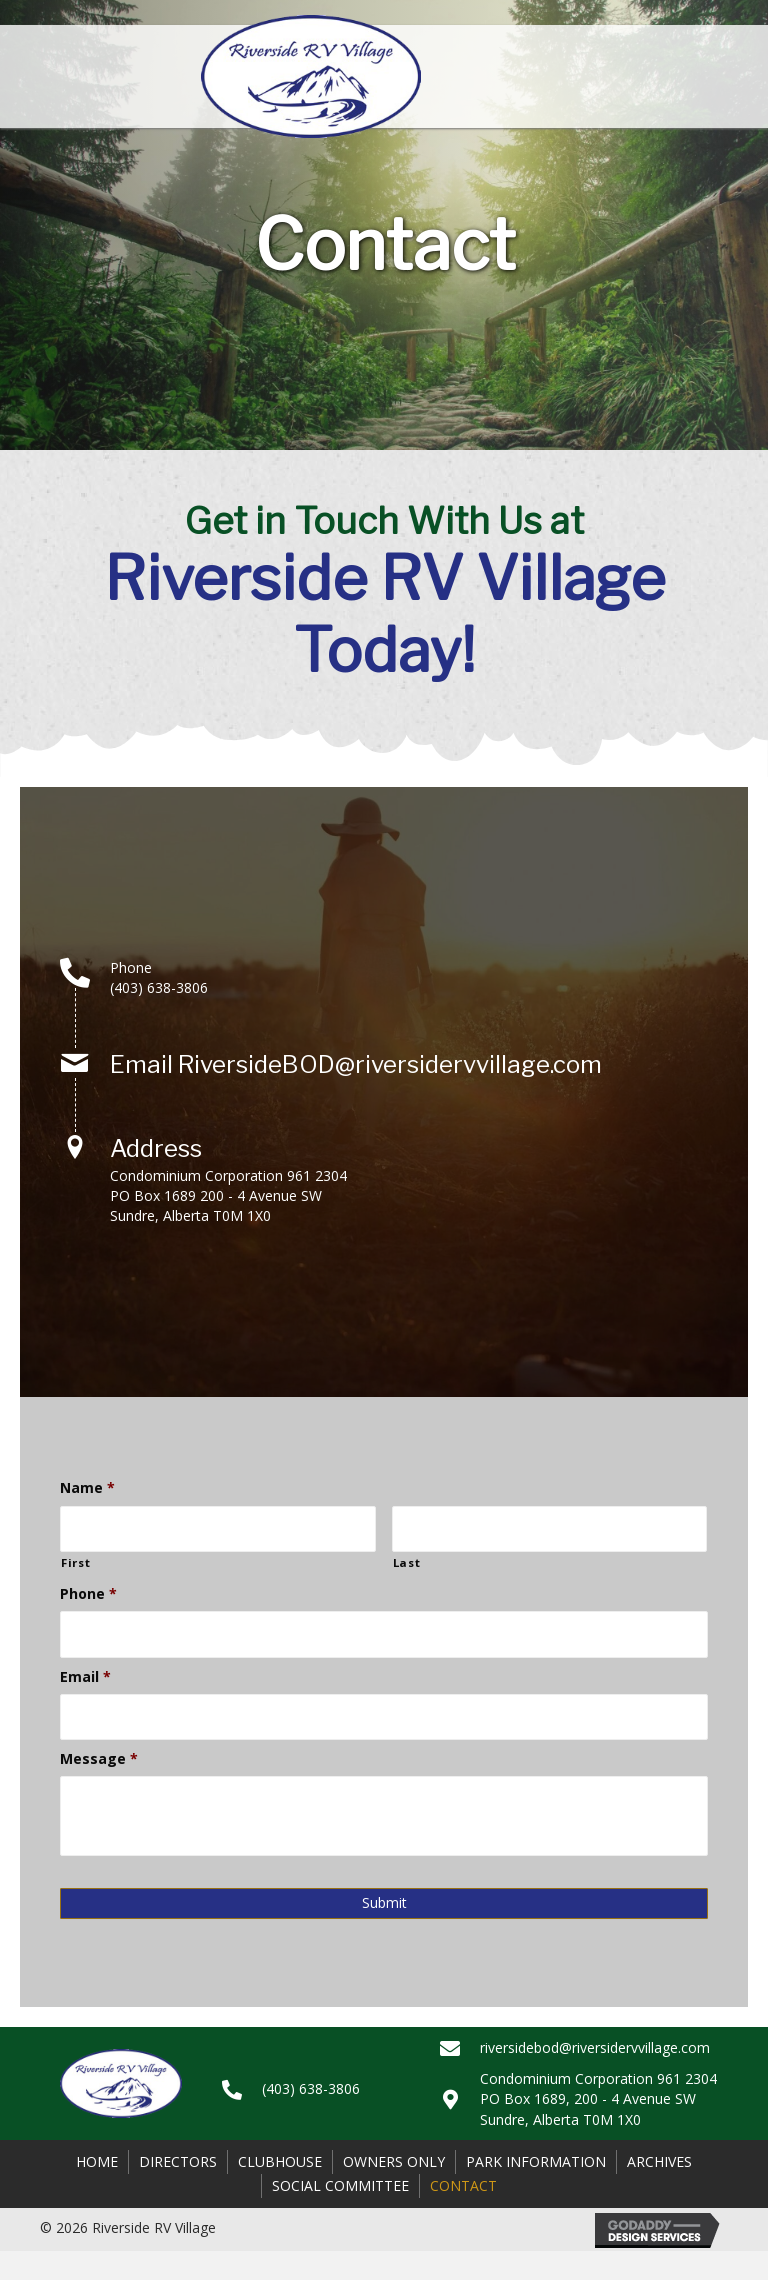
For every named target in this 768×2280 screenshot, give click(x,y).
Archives (659, 2161)
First (75, 1562)
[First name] (218, 1529)
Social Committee (340, 2185)
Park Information (536, 2161)
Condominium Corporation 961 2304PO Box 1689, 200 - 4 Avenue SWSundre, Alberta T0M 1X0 (598, 2099)
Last (407, 1562)
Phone (88, 1594)
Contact (463, 2185)
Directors (178, 2161)
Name (87, 1489)
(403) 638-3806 (159, 987)
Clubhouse (280, 2161)
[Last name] (550, 1529)
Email (85, 1677)
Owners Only (394, 2161)
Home (97, 2161)
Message (99, 1759)
